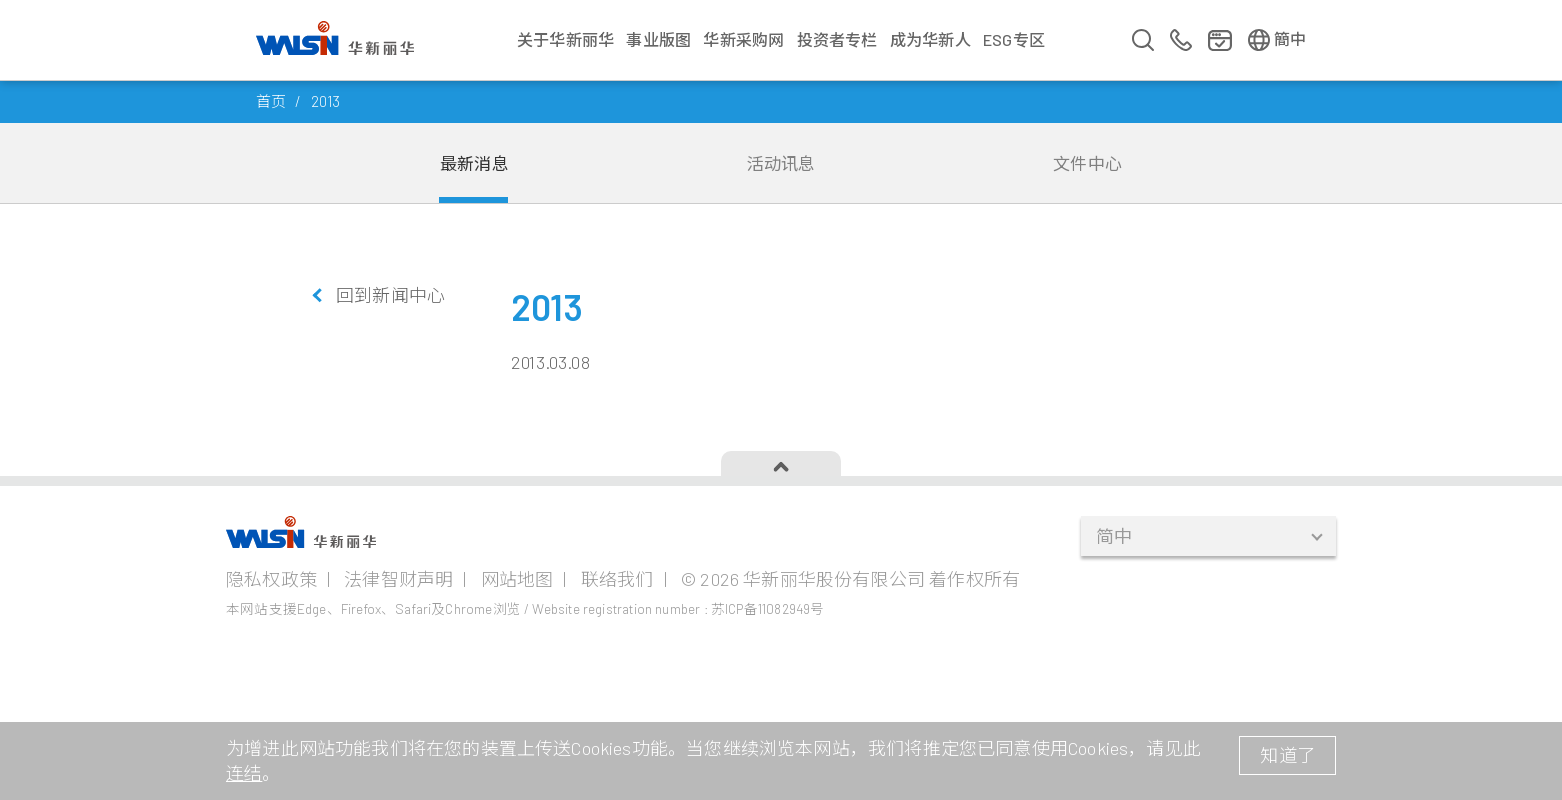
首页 (271, 101)
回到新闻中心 (390, 295)
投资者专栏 (837, 39)
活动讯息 (781, 163)
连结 (244, 773)
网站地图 (517, 579)
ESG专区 (1014, 39)
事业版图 (658, 39)
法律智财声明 (398, 579)
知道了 (1287, 755)
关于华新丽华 (565, 39)
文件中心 (1087, 163)
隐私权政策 (271, 579)
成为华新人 (930, 39)
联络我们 (617, 579)
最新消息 (474, 163)
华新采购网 (743, 39)
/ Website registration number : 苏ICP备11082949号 (674, 608)
